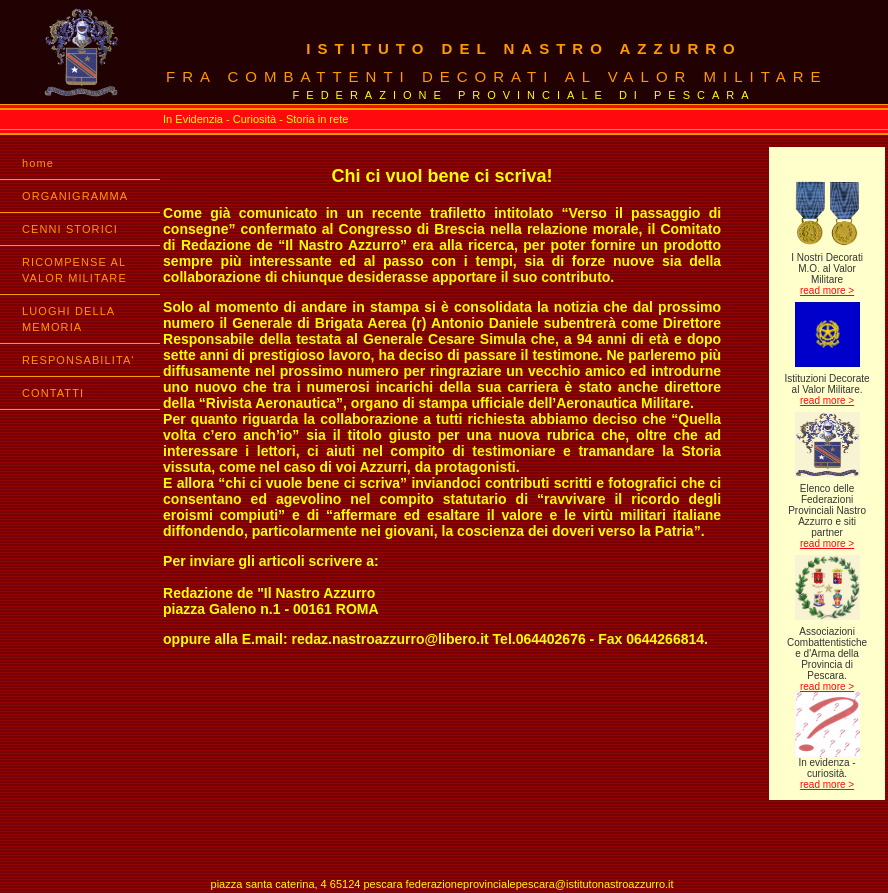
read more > (827, 290)
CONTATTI (53, 393)
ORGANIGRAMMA (75, 196)
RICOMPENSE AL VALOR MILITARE (74, 270)
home (38, 163)
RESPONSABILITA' (78, 360)
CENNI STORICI (70, 229)
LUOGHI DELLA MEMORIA (68, 319)
